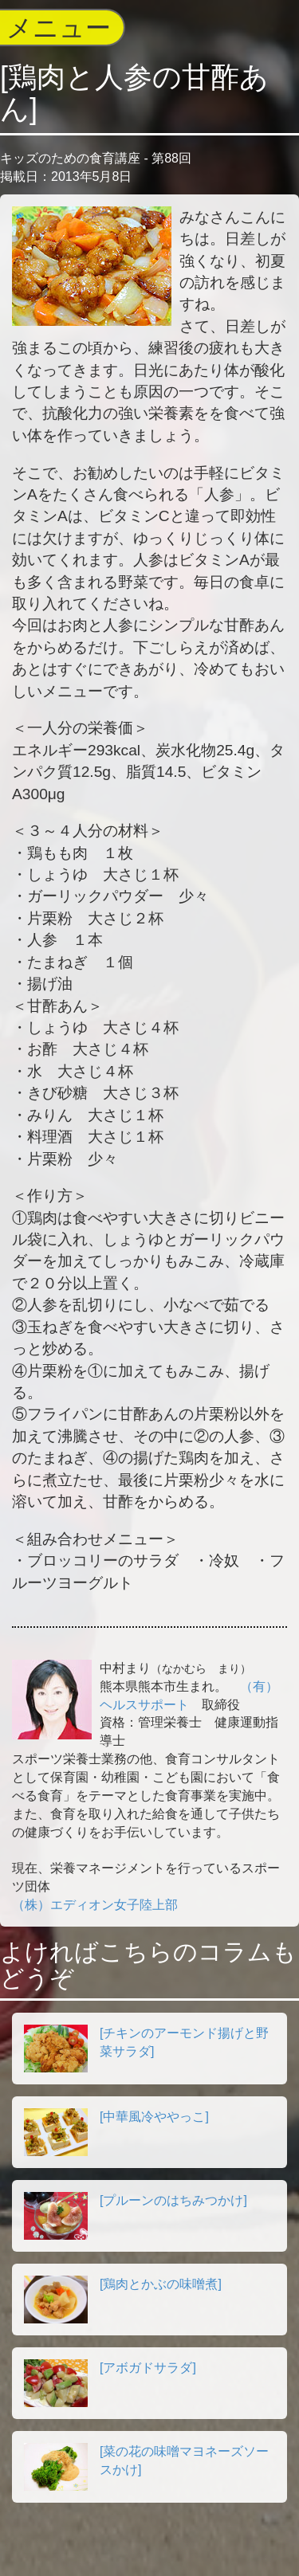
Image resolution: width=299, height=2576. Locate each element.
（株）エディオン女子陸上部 (95, 1904)
